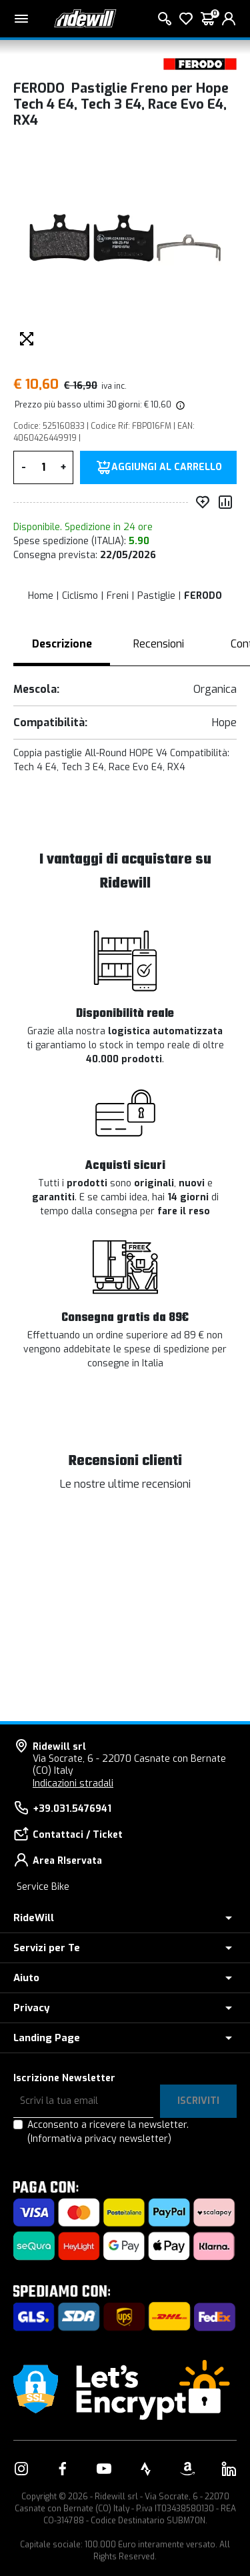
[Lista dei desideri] (186, 18)
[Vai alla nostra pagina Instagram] (21, 2469)
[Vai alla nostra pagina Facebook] (63, 2469)
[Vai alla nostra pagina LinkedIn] (229, 2469)
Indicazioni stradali (73, 1783)
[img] (179, 404)
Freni (118, 595)
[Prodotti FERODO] (200, 63)
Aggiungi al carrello (166, 467)
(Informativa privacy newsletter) (99, 2139)
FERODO (203, 595)
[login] (229, 18)
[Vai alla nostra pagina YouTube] (104, 2469)
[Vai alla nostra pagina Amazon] (187, 2469)
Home (40, 595)
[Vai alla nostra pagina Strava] (146, 2469)
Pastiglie (156, 595)
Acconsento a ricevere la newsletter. (108, 2132)
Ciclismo (80, 595)
